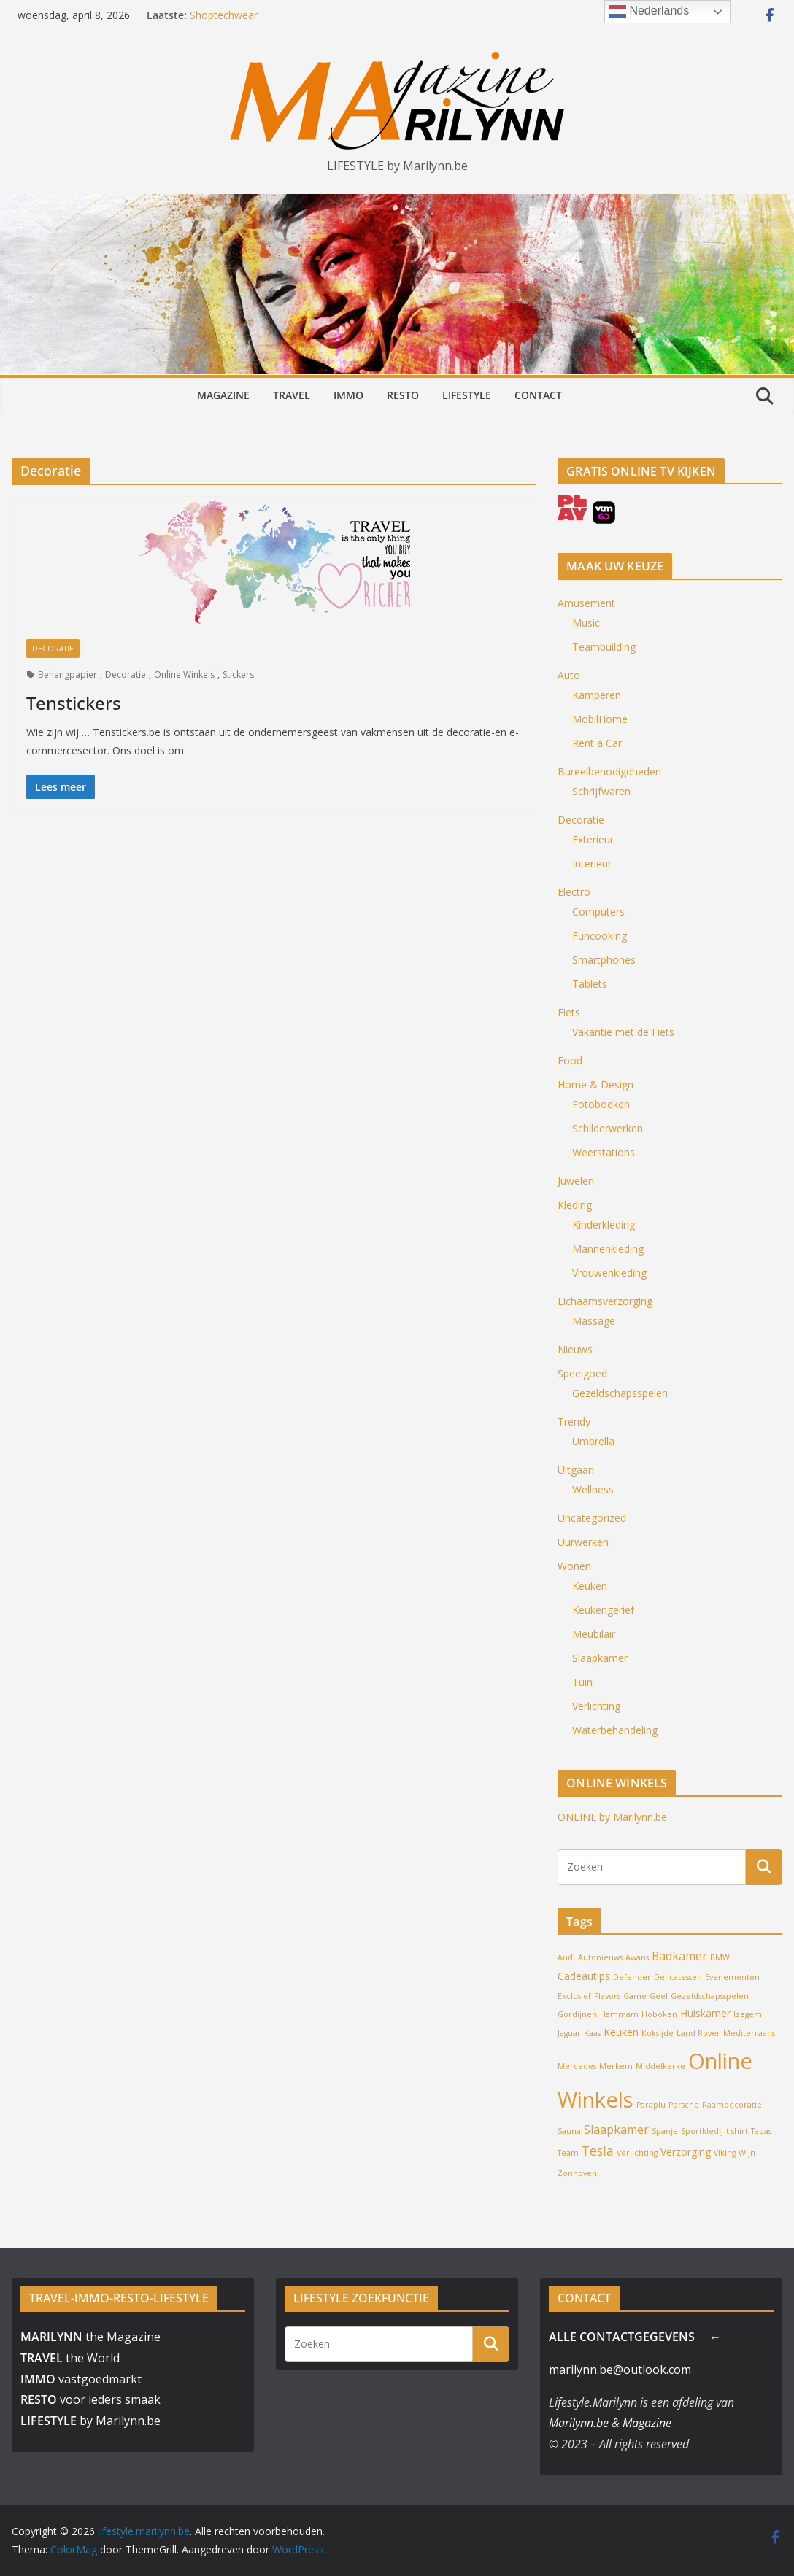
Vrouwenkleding (609, 1273)
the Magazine (90, 2337)
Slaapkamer (600, 1658)
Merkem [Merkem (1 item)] (616, 2066)
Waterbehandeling (615, 1730)
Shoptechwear (224, 15)
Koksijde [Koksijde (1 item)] (657, 2033)
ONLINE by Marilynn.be (612, 1817)
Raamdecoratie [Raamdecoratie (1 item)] (732, 2105)
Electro (574, 892)
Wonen (574, 1566)
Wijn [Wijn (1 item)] (747, 2153)
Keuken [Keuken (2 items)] (621, 2032)
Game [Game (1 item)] (635, 1996)
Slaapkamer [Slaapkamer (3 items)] (616, 2129)
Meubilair (593, 1634)
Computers (598, 911)
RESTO (403, 395)
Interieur (592, 863)
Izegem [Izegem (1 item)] (747, 2014)
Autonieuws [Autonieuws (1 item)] (600, 1957)
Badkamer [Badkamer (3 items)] (679, 1956)
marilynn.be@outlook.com (620, 2370)
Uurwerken (583, 1542)
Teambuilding (604, 647)
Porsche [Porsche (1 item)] (683, 2105)
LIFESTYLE (466, 395)
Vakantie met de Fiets (623, 1032)
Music (586, 623)
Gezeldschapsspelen (620, 1393)
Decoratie (53, 648)
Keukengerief (603, 1610)
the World (70, 2358)
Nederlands (649, 11)
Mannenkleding (608, 1249)
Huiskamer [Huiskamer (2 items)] (705, 2013)
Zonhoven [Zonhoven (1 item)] (577, 2173)
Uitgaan (576, 1470)
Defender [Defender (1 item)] (632, 1977)
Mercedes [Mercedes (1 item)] (577, 2066)
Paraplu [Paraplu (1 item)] (651, 2105)
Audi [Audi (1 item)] (566, 1957)
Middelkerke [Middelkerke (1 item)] (660, 2066)
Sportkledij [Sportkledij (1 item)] (702, 2131)
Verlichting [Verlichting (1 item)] (637, 2153)
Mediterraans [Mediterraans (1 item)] (749, 2033)
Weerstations (603, 1152)
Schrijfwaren (601, 791)
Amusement (586, 603)
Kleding (575, 1205)
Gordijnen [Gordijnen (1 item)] (577, 2014)
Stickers (238, 674)
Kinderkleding (603, 1224)
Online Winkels (184, 674)
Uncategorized (592, 1518)
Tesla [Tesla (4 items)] (598, 2150)
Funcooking (599, 936)
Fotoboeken (601, 1104)
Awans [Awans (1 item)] (637, 1957)
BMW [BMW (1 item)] (720, 1957)
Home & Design (595, 1084)
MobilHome (600, 719)
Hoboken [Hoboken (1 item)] (659, 2014)
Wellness (593, 1489)
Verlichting (596, 1706)
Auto (569, 675)
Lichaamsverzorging (605, 1301)
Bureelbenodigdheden (609, 771)
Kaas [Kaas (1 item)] (592, 2033)
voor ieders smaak (90, 2399)
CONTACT (538, 395)
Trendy (574, 1421)
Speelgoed (582, 1373)
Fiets (569, 1012)
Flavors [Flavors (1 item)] (607, 1996)
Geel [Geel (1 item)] (659, 1996)
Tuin (582, 1682)
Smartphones (604, 960)
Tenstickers (73, 703)
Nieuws (575, 1349)
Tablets (589, 984)
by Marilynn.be (90, 2421)
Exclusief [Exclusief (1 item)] (574, 1996)
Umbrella (593, 1441)
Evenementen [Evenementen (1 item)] (732, 1977)
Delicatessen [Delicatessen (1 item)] (678, 1977)
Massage (593, 1321)
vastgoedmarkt (81, 2379)
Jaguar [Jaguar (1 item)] (569, 2033)
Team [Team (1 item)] (568, 2153)
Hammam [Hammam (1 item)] (619, 2014)
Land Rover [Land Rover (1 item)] (698, 2033)
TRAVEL (291, 395)
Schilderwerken (607, 1128)
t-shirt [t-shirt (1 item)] (737, 2131)
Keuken (589, 1586)
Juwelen (576, 1181)
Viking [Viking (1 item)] (725, 2153)
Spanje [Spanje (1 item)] (665, 2131)
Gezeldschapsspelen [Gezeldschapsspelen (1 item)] (710, 1996)
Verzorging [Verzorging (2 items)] (685, 2152)
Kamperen (596, 695)
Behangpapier (67, 674)
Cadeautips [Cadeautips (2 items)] (584, 1976)
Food (570, 1060)
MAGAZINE (223, 395)
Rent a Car (597, 743)
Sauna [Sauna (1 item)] (569, 2131)
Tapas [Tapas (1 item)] (761, 2131)
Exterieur (593, 839)
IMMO (348, 395)
